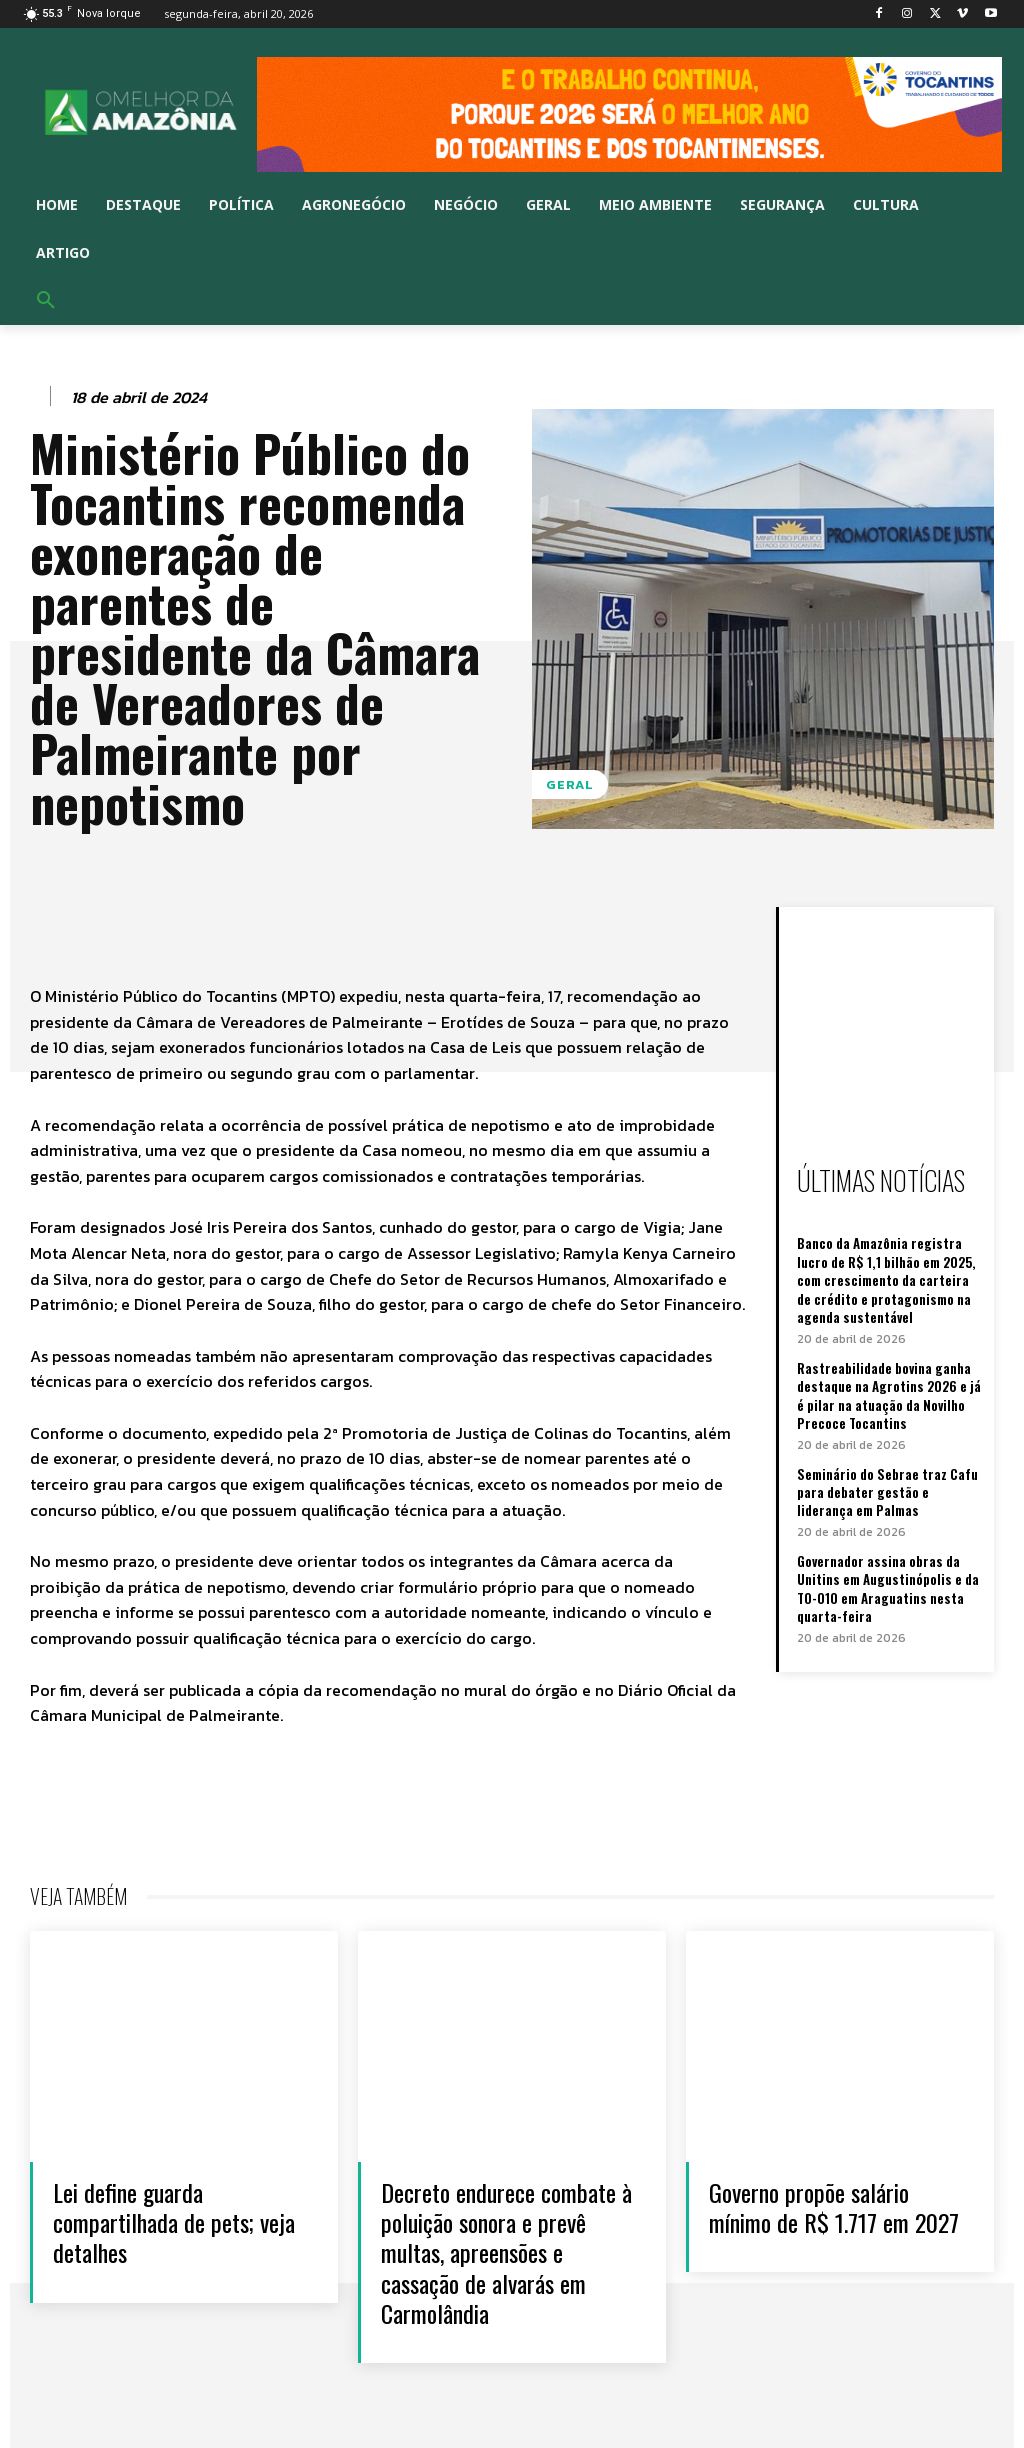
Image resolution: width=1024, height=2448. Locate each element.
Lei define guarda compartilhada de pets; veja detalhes (159, 2221)
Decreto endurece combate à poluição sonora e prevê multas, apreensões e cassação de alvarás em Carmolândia (505, 2251)
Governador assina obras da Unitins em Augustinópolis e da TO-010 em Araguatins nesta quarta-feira (886, 1584)
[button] (46, 301)
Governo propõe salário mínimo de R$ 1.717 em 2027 (815, 2221)
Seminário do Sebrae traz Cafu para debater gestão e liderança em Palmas (887, 1488)
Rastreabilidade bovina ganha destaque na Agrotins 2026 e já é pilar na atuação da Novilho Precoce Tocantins (888, 1393)
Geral (570, 784)
